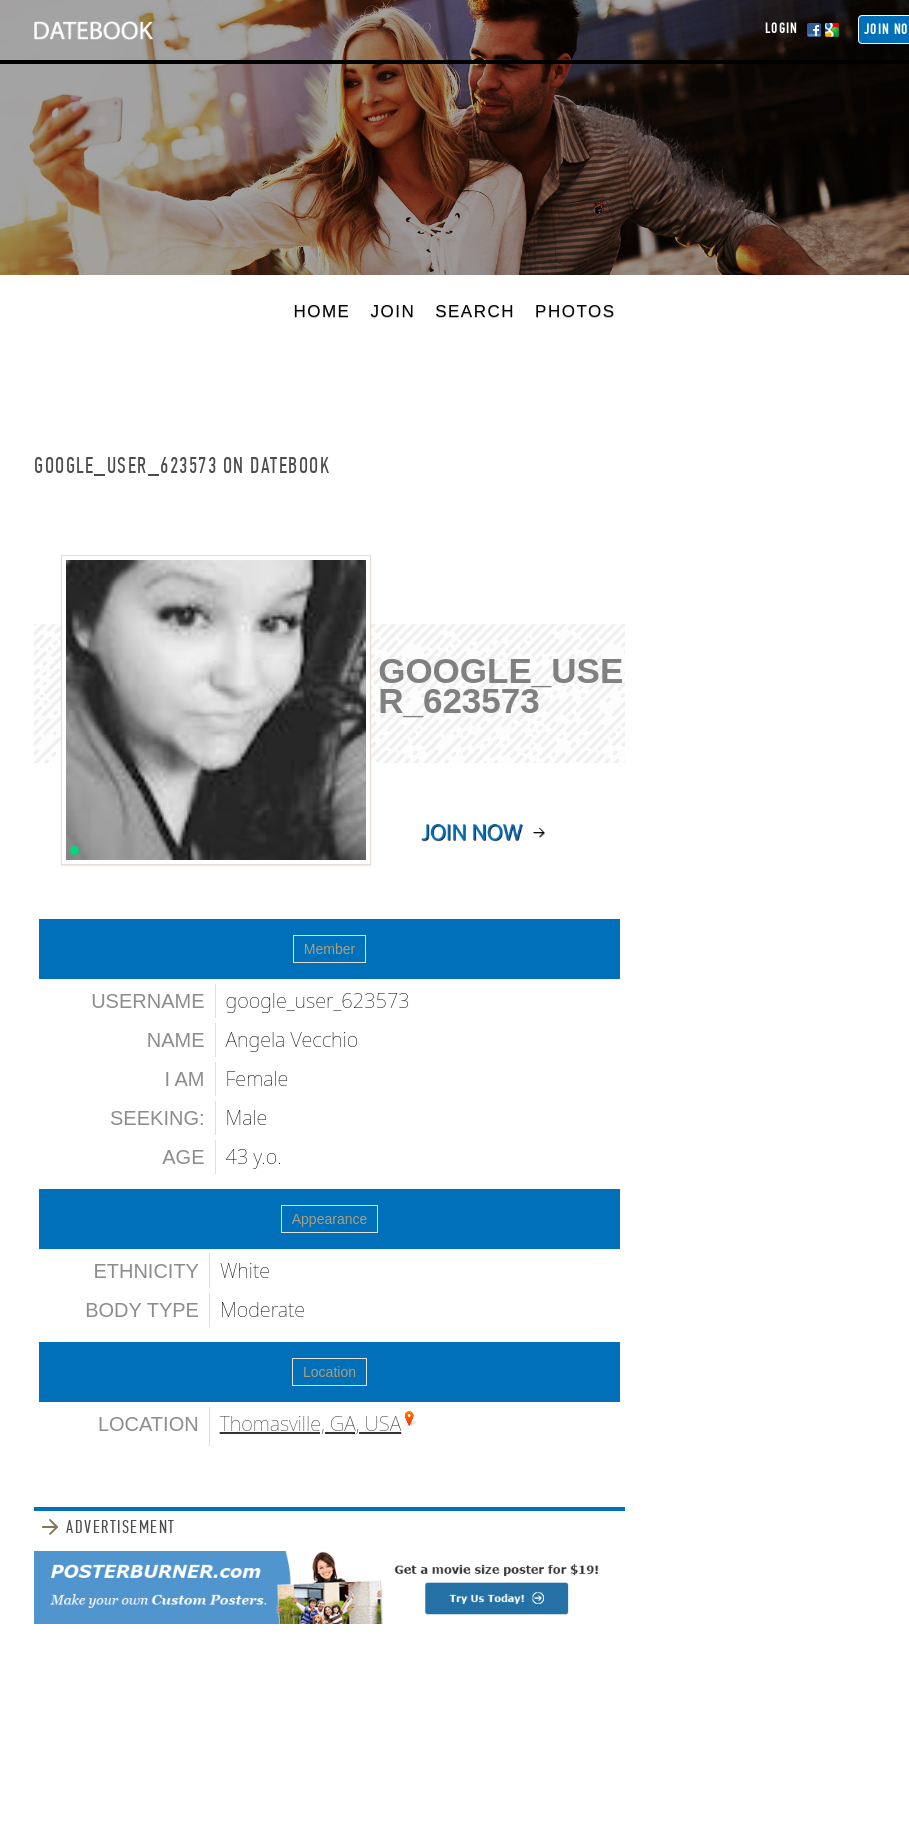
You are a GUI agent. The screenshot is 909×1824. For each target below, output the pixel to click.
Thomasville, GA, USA (311, 1423)
